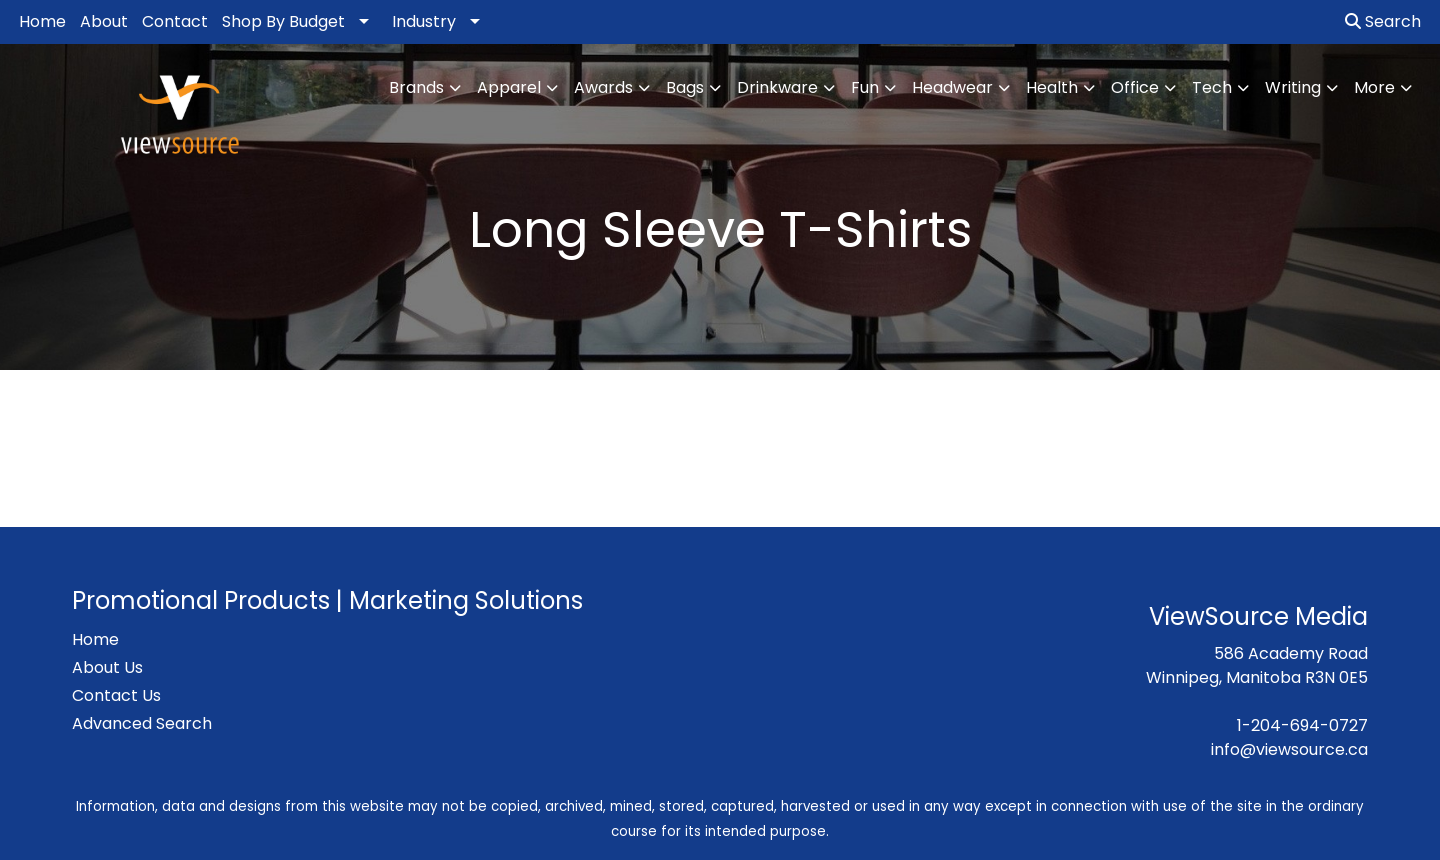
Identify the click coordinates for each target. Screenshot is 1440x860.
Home (42, 21)
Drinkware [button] (777, 87)
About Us (107, 667)
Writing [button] (1293, 87)
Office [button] (1135, 87)
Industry (424, 21)
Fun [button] (865, 87)
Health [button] (1052, 87)
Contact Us (116, 695)
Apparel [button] (509, 87)
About (104, 21)
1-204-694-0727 (1302, 725)
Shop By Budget (283, 21)
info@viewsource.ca (1289, 749)
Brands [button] (416, 87)
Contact (175, 21)
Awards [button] (603, 87)
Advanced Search (142, 723)
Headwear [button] (952, 87)
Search (1383, 21)
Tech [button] (1212, 87)
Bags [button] (685, 87)
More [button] (1374, 87)
